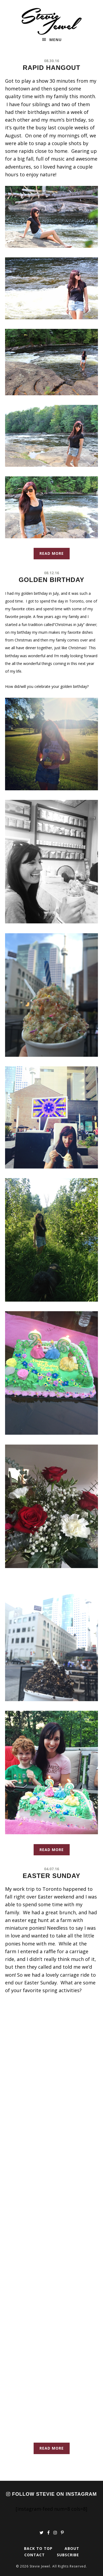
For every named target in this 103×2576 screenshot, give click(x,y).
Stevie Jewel (52, 21)
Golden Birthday (51, 579)
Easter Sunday (51, 1875)
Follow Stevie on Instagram (51, 2494)
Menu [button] (55, 39)
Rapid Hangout (51, 67)
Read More (51, 553)
